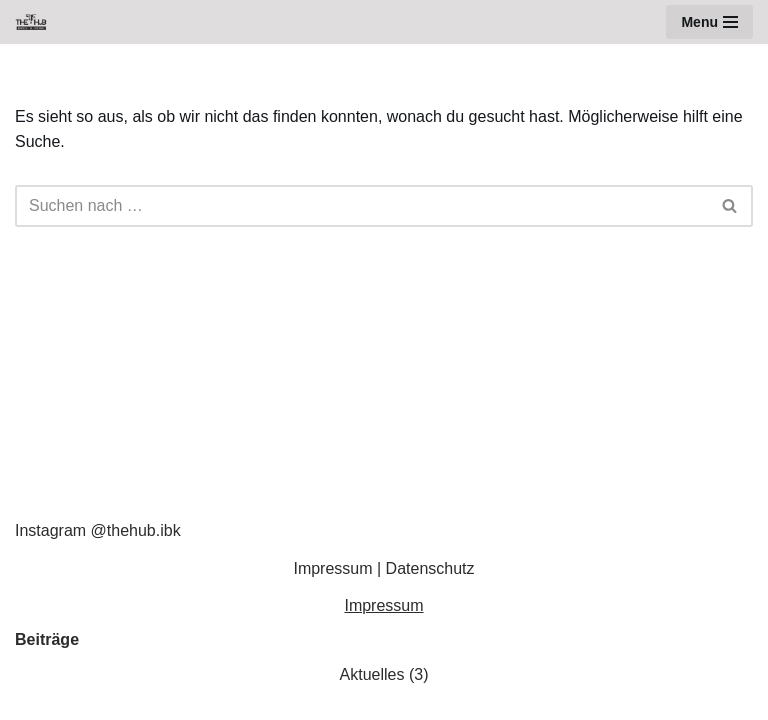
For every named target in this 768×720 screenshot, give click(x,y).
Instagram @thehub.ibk (98, 530)
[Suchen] (361, 206)
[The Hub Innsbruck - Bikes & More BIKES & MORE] (36, 22)
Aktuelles (372, 674)
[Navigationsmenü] (709, 22)
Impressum (332, 568)
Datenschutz (430, 568)
